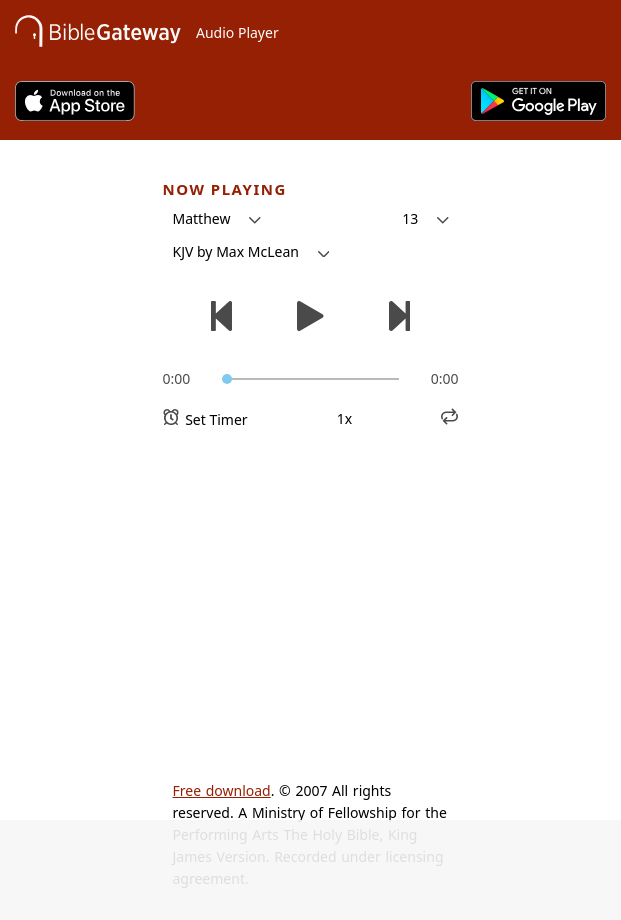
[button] (217, 219)
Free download (222, 790)
